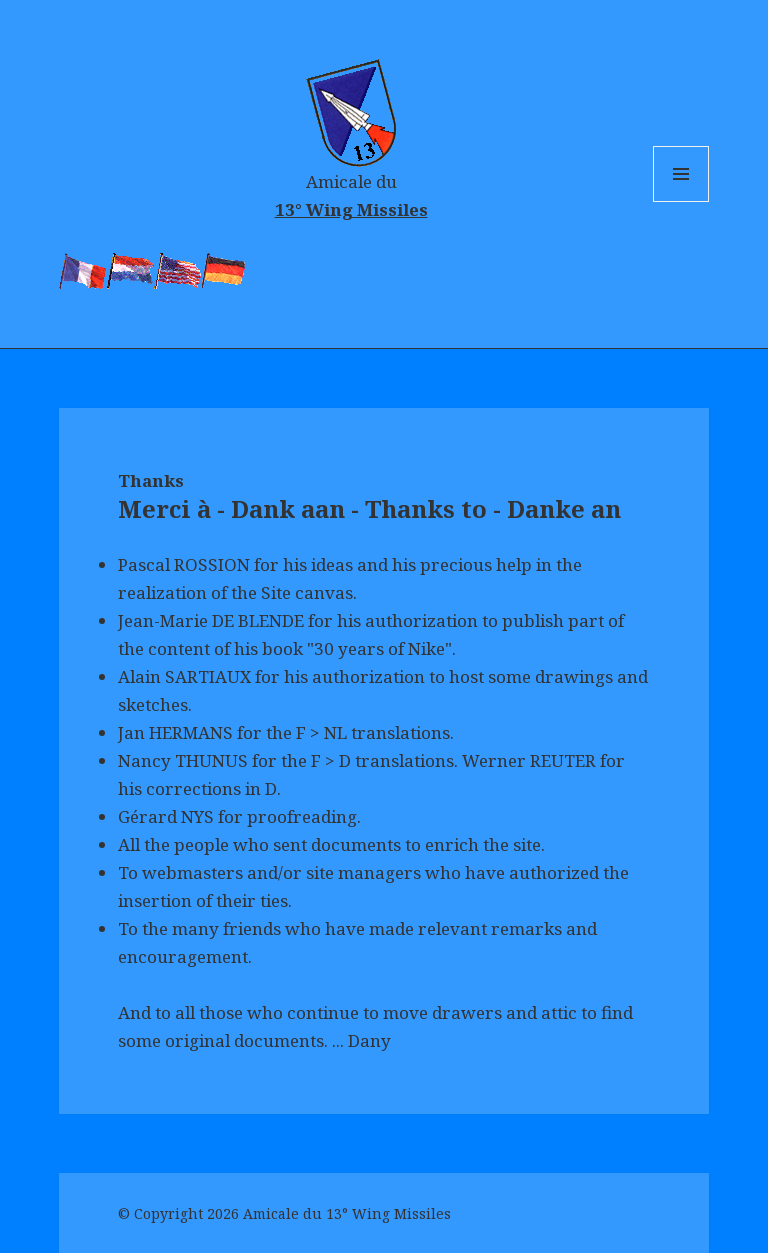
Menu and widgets (681, 201)
